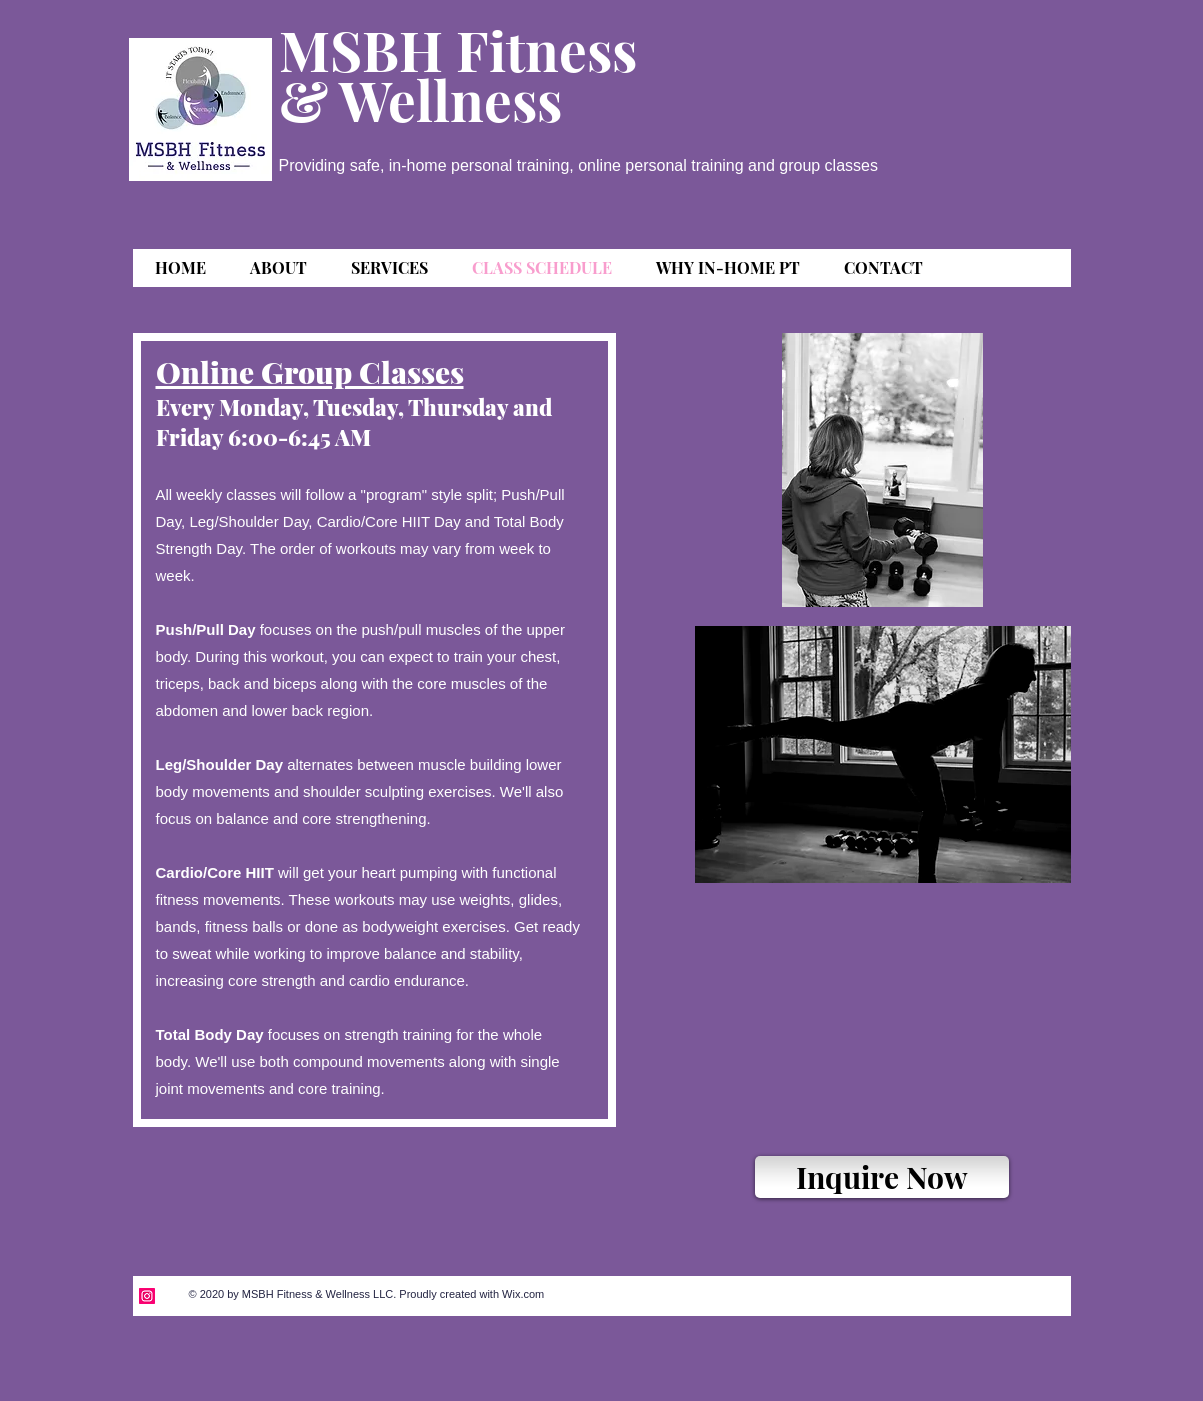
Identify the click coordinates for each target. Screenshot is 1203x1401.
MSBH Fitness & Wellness (458, 74)
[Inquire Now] (882, 1177)
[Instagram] (147, 1296)
